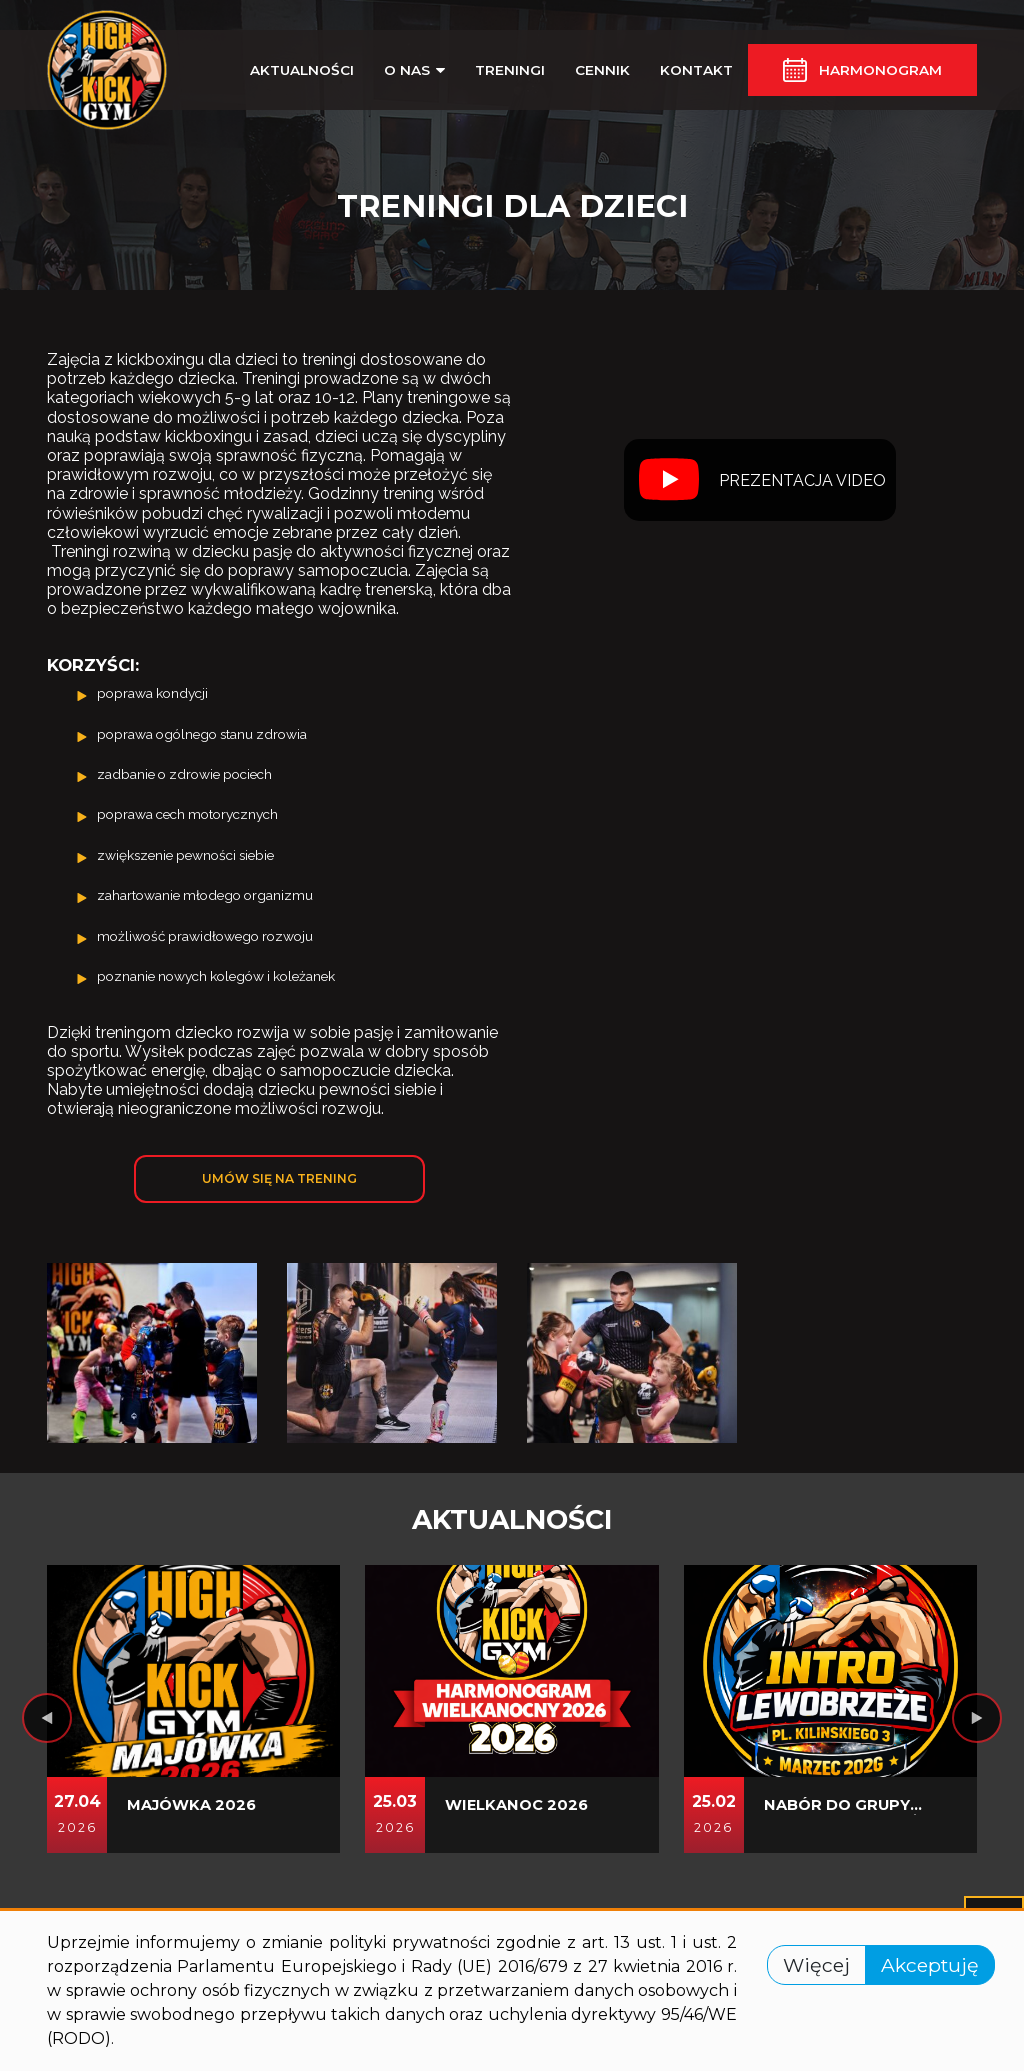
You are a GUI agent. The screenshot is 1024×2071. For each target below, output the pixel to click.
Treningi (510, 70)
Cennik (602, 70)
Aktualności (302, 70)
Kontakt (696, 70)
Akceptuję (930, 1965)
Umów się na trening (279, 1178)
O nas (414, 70)
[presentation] (47, 1718)
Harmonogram (880, 70)
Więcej (816, 1965)
